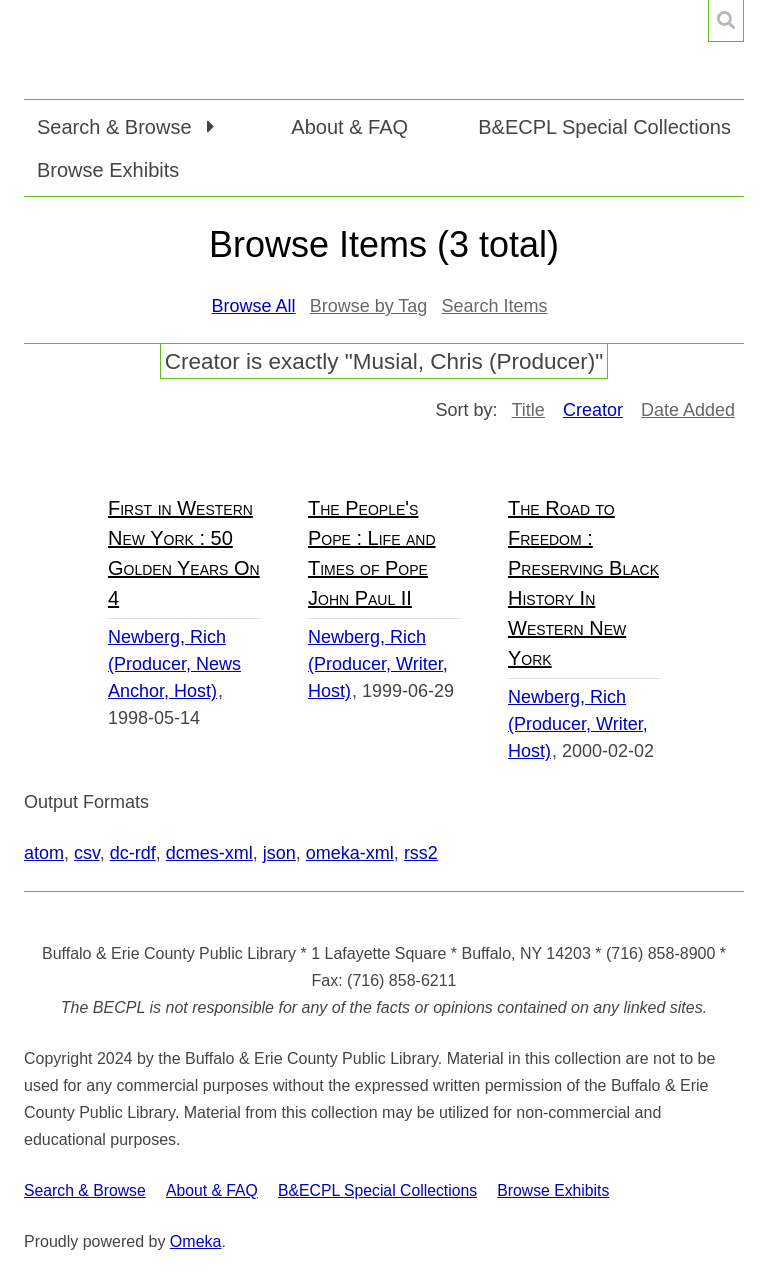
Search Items (494, 306)
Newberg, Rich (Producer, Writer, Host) (378, 664)
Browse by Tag (369, 306)
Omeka (196, 1241)
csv (87, 853)
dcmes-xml (209, 853)
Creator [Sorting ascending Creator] (593, 410)
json (279, 853)
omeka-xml (350, 853)
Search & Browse (85, 1190)
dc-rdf (133, 853)
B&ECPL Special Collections (604, 127)
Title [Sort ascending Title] (528, 410)
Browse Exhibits (108, 170)
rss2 (421, 853)
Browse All (254, 306)
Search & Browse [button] (117, 127)
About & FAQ (349, 127)
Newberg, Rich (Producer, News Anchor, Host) (174, 664)
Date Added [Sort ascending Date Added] (688, 410)
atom (44, 853)
